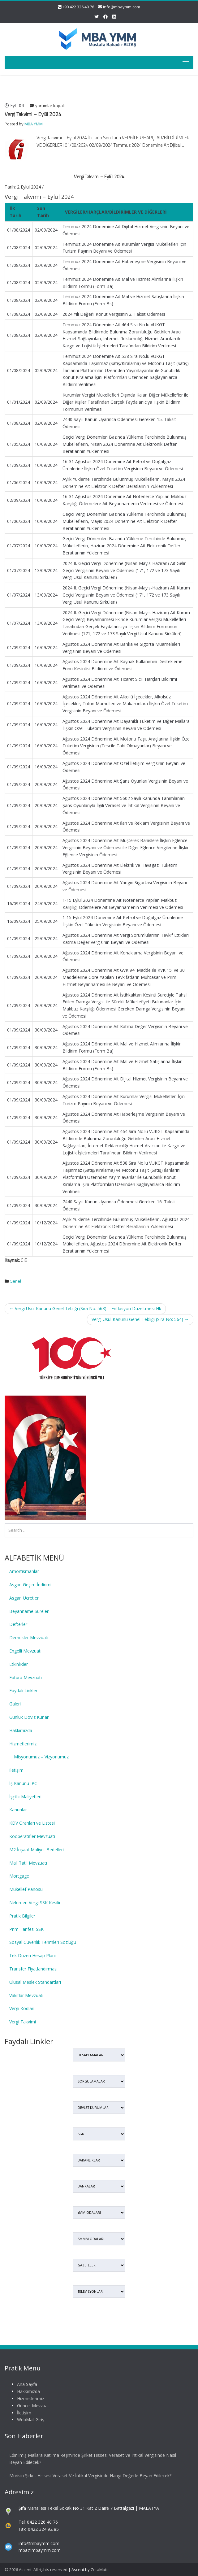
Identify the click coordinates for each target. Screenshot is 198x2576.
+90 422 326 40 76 (78, 7)
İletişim (16, 1770)
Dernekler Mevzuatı (28, 1637)
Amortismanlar (24, 1571)
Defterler (18, 1624)
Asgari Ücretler (24, 1598)
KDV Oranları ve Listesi (32, 1823)
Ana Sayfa (21, 2384)
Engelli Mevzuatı (25, 1651)
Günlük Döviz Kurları (29, 1717)
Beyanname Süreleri (29, 1611)
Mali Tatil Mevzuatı (28, 1863)
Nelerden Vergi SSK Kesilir (35, 1902)
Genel (15, 1281)
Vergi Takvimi (22, 2022)
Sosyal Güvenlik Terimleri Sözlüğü (42, 1942)
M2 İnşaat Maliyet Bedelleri (36, 1850)
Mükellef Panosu (26, 1889)
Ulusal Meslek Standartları (35, 1982)
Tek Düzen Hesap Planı (32, 1955)
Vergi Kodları (21, 2008)
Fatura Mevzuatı (25, 1677)
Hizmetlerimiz (23, 1744)
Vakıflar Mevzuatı (26, 1995)
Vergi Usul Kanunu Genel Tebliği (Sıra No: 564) (140, 1319)
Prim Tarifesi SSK (26, 1929)
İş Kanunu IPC (23, 1783)
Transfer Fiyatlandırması (33, 1969)
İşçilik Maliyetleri (25, 1797)
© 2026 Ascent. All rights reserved (36, 2569)
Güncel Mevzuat (27, 2406)
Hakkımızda (20, 1730)
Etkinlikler (18, 1664)
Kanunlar (18, 1810)
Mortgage (19, 1876)
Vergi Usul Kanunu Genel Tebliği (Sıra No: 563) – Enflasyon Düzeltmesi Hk (85, 1308)
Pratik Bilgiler (22, 1916)
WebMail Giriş (24, 2419)
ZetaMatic (100, 2569)
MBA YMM (33, 124)
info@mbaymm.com (121, 7)
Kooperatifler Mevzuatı (32, 1836)
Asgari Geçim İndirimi (30, 1585)
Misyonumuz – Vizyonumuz (41, 1757)
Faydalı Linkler (23, 1690)
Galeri (15, 1704)
